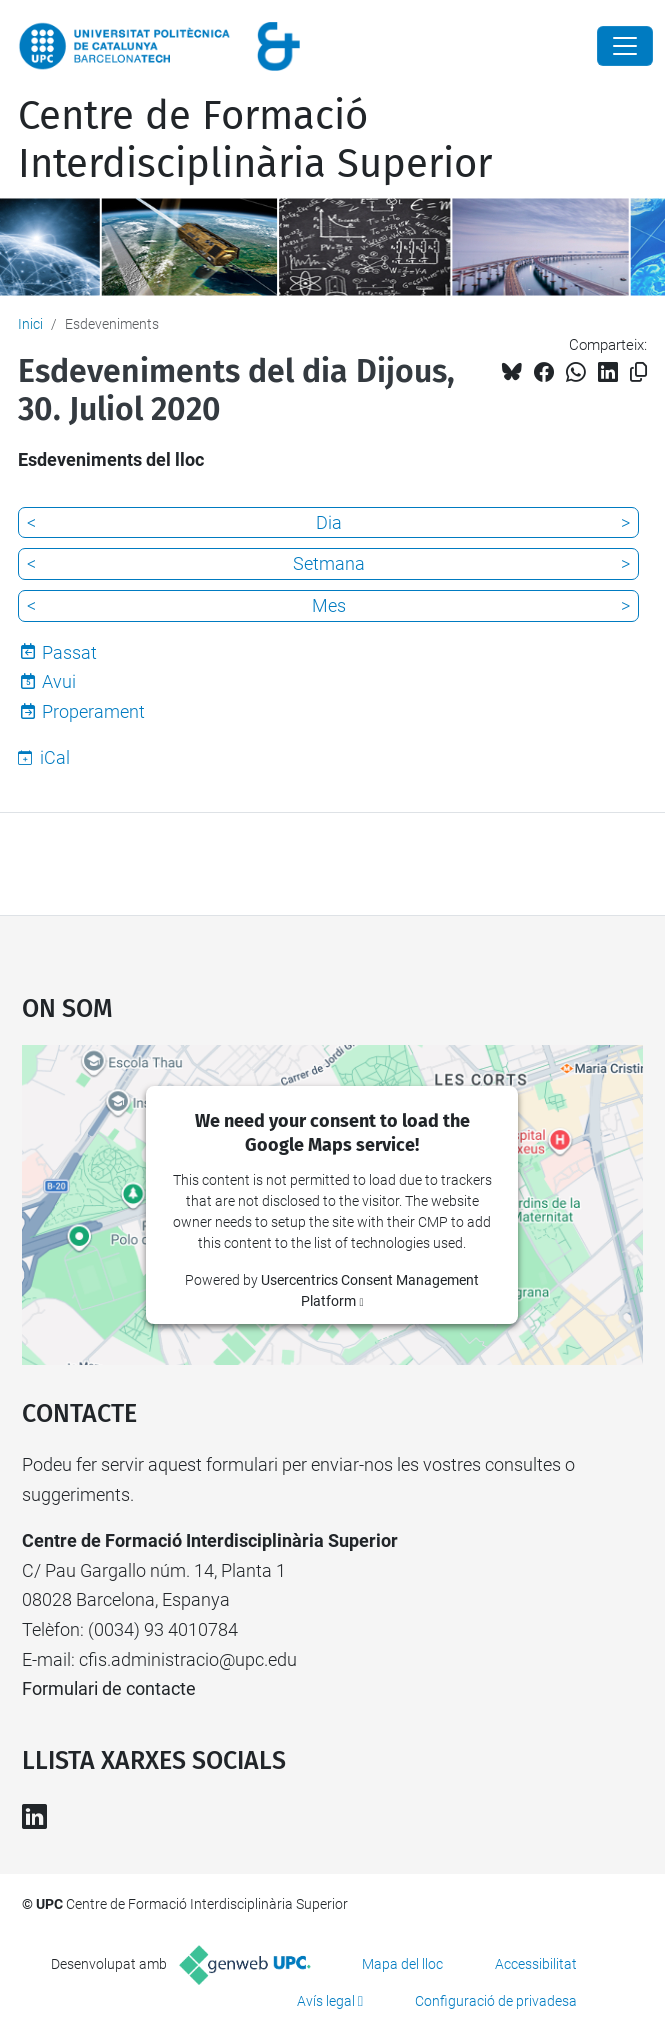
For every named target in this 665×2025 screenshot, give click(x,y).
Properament (93, 711)
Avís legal (326, 2001)
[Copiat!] (638, 372)
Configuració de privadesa (496, 2001)
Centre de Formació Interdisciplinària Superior (255, 140)
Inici (30, 324)
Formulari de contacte (109, 1688)
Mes (329, 605)
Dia (329, 522)
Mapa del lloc (402, 1964)
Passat (69, 652)
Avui (59, 681)
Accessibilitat (536, 1964)
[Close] (625, 46)
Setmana (329, 563)
